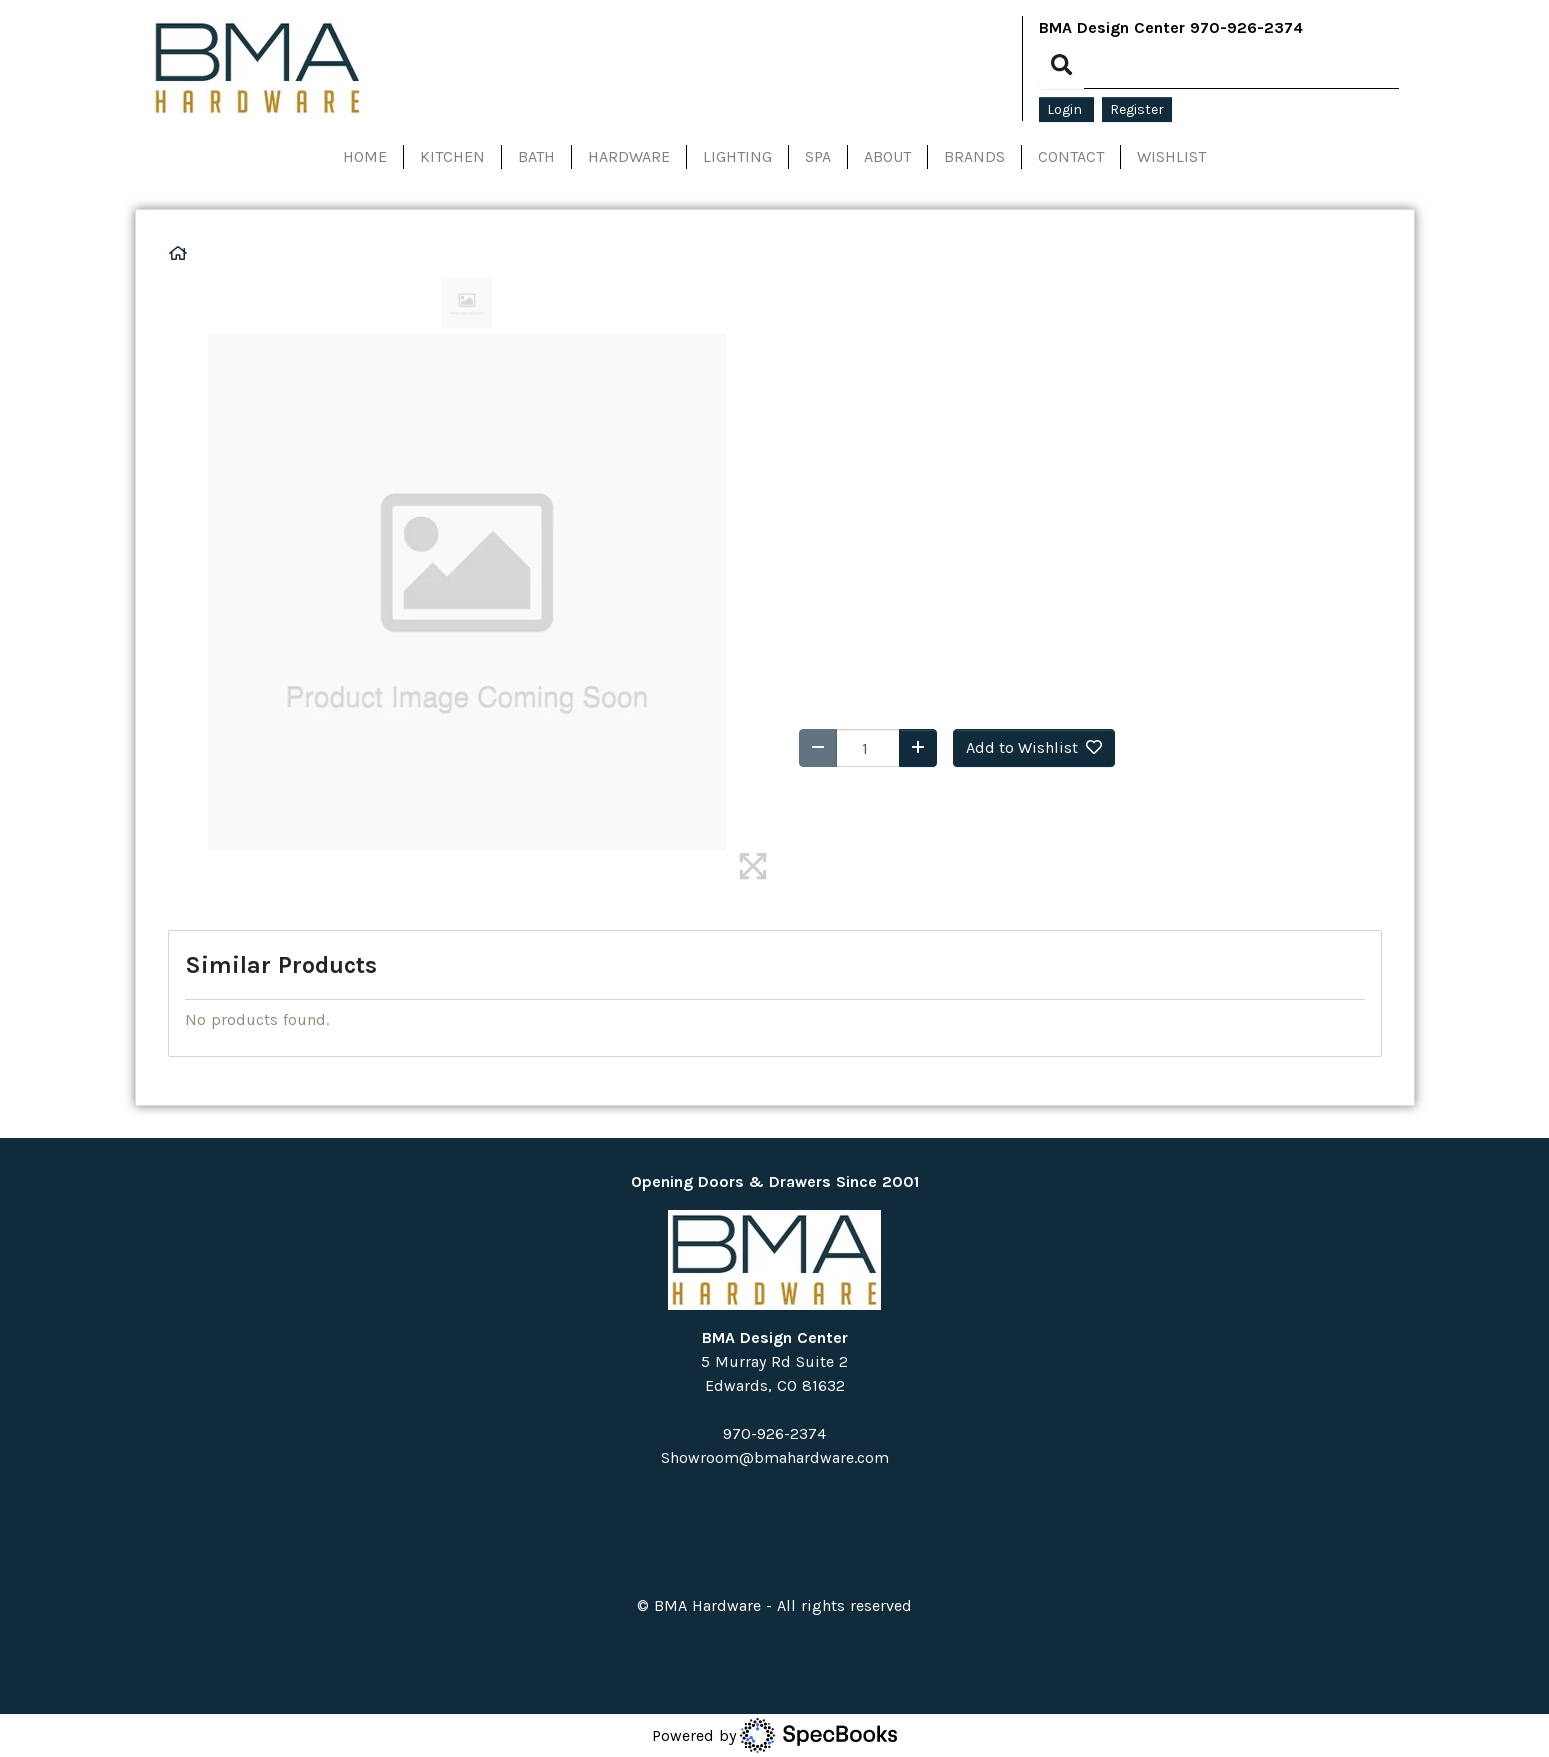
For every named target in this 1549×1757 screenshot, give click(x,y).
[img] (753, 866)
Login (1066, 109)
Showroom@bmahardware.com (775, 1457)
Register (1137, 109)
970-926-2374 (1246, 27)
